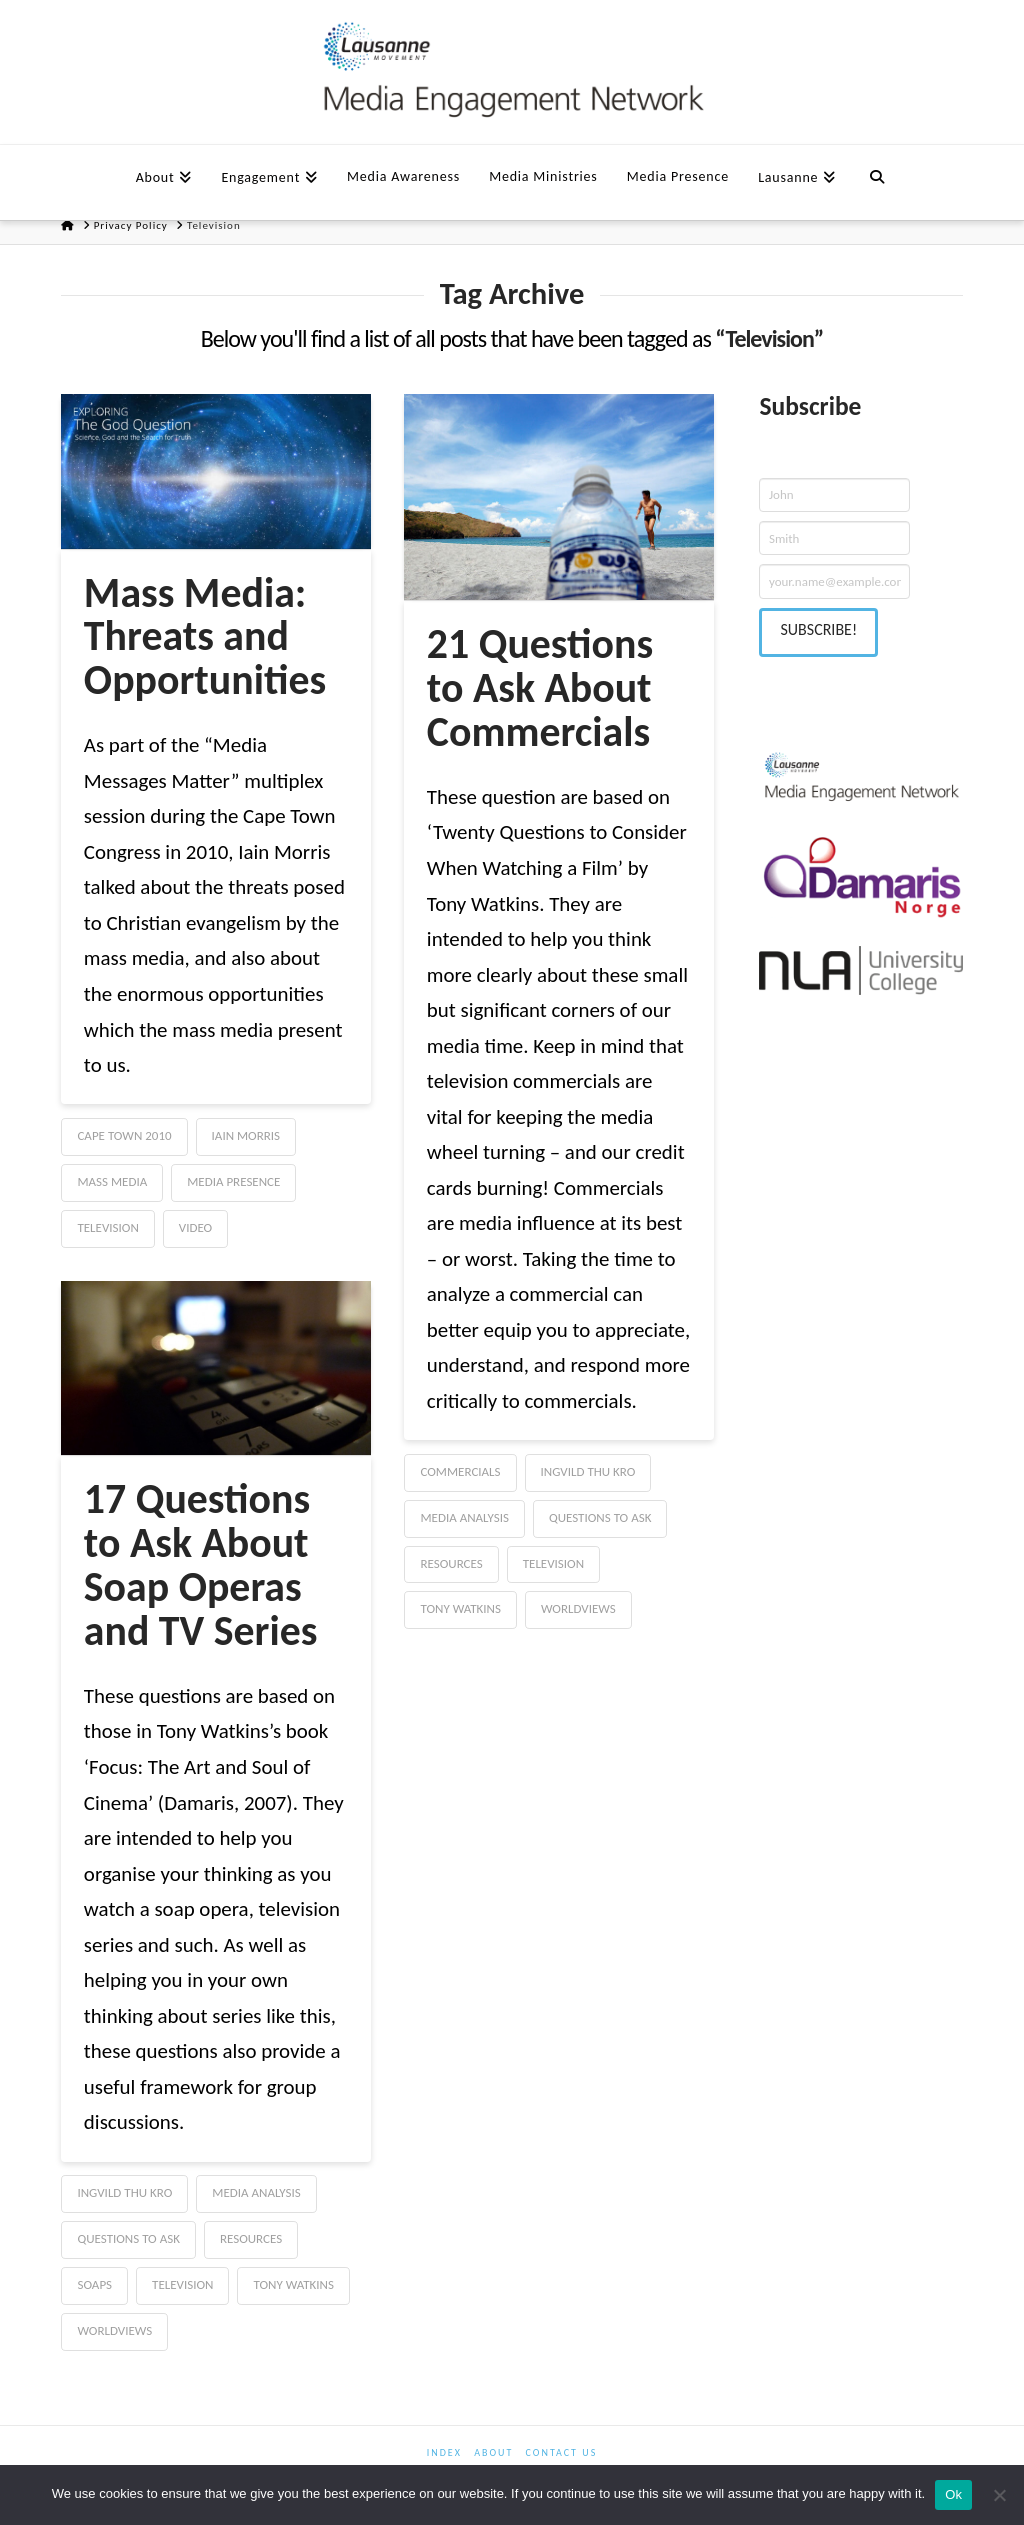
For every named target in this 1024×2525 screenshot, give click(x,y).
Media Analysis (464, 1517)
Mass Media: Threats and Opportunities (205, 636)
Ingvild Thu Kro (588, 1471)
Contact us (562, 2452)
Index (444, 2452)
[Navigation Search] (876, 175)
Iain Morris (246, 1135)
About (493, 2452)
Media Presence (233, 1181)
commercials (460, 1471)
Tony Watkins (460, 1608)
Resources (451, 1563)
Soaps (94, 2284)
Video (195, 1227)
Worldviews (578, 1608)
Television (107, 1227)
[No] (999, 2495)
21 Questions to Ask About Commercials (540, 687)
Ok (953, 2494)
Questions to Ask (600, 1517)
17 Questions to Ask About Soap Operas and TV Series (201, 1564)
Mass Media (112, 1181)
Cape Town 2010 (124, 1135)
